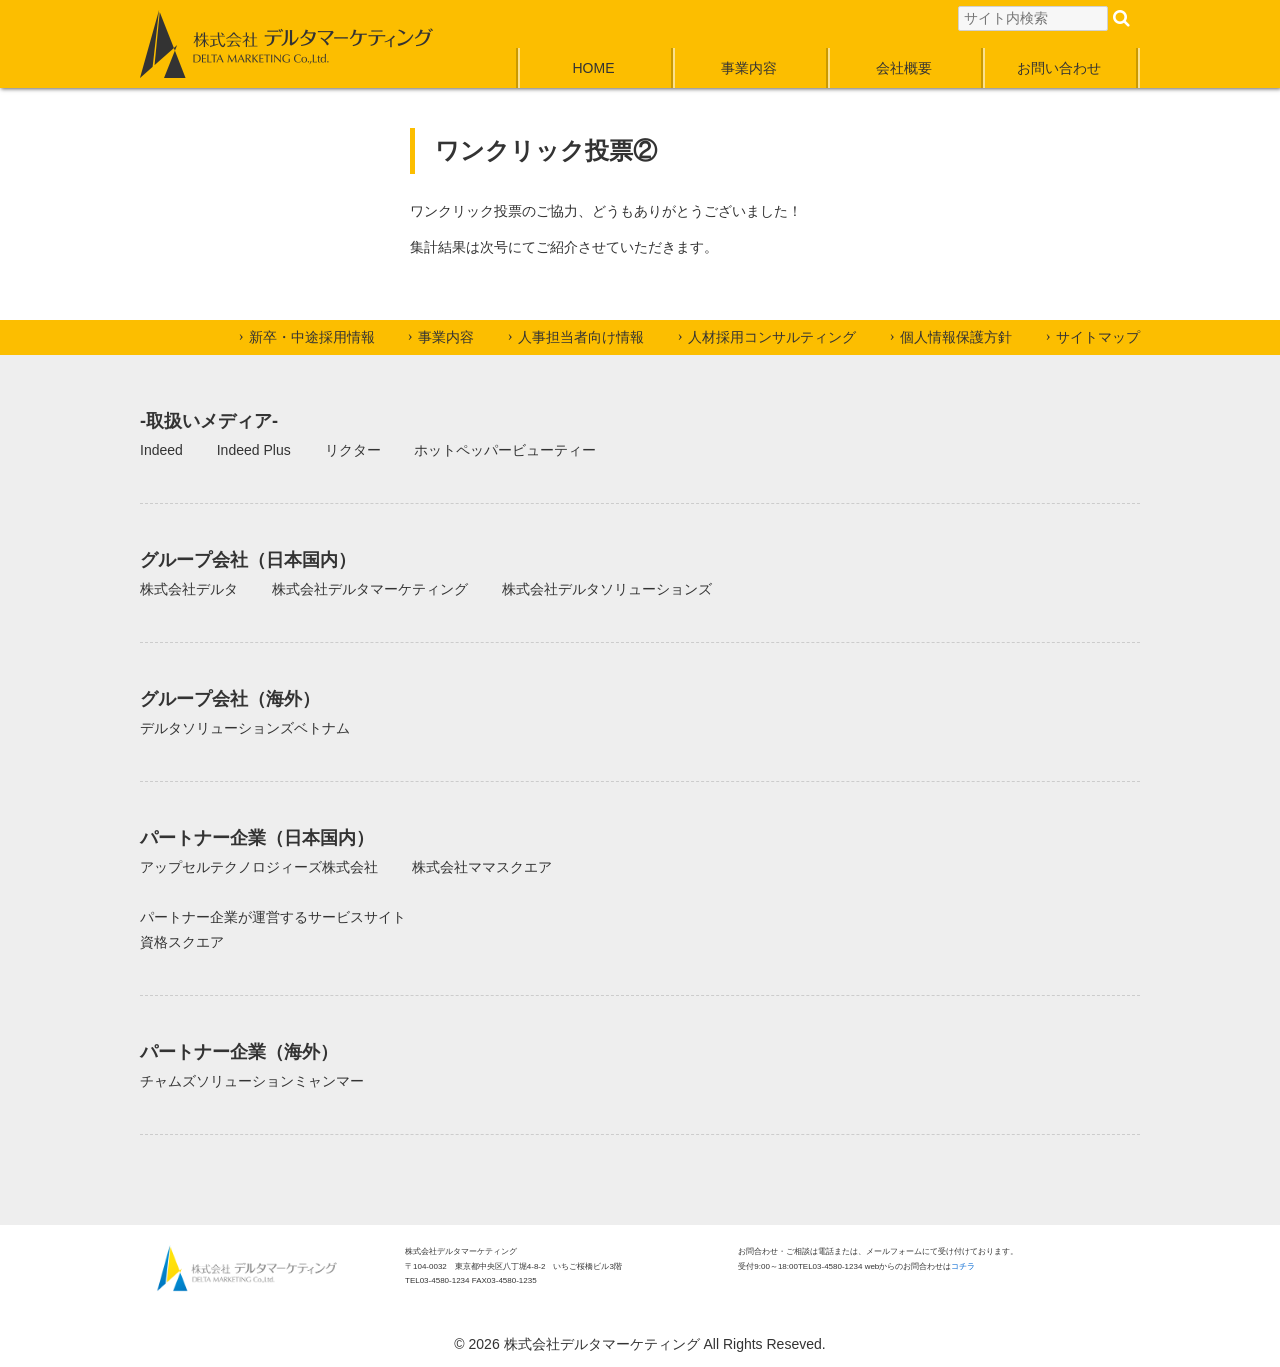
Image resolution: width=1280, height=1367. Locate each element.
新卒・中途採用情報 (312, 337)
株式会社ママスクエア (482, 867)
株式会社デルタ (189, 589)
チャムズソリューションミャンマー (252, 1081)
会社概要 (904, 68)
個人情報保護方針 (956, 337)
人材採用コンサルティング (772, 337)
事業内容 (749, 68)
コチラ (963, 1266)
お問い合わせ (1059, 68)
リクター (353, 450)
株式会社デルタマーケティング (370, 589)
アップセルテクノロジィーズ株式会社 (259, 867)
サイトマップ (1098, 337)
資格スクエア (182, 942)
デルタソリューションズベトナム (245, 728)
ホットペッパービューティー (505, 450)
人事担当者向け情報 (581, 337)
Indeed (161, 450)
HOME (594, 68)
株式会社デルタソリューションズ (607, 589)
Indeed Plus (254, 450)
